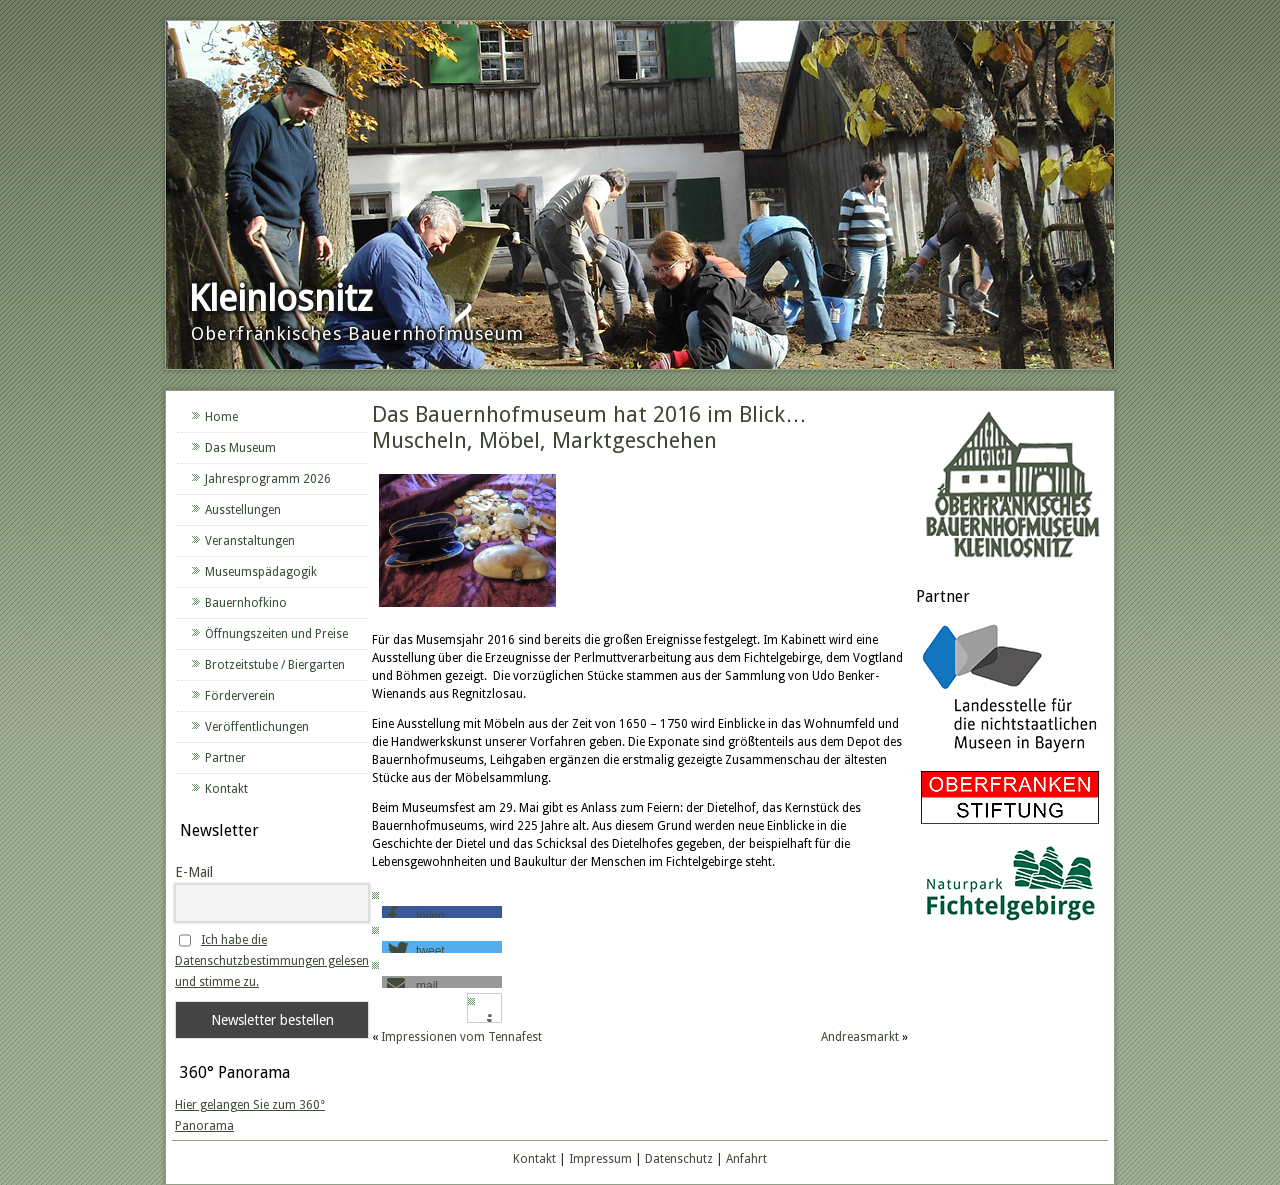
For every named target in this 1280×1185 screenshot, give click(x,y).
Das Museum (240, 448)
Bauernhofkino (246, 603)
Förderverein (240, 696)
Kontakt (226, 789)
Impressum (600, 1159)
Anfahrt (746, 1159)
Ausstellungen (243, 510)
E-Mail (194, 872)
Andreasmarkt (860, 1037)
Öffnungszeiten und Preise (276, 634)
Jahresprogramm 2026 (268, 479)
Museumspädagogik (261, 572)
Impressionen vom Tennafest (461, 1037)
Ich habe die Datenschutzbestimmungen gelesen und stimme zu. (272, 961)
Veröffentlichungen (257, 727)
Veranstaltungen (250, 541)
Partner (225, 758)
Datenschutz (679, 1159)
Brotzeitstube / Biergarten (275, 665)
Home (221, 417)
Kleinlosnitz (280, 298)
